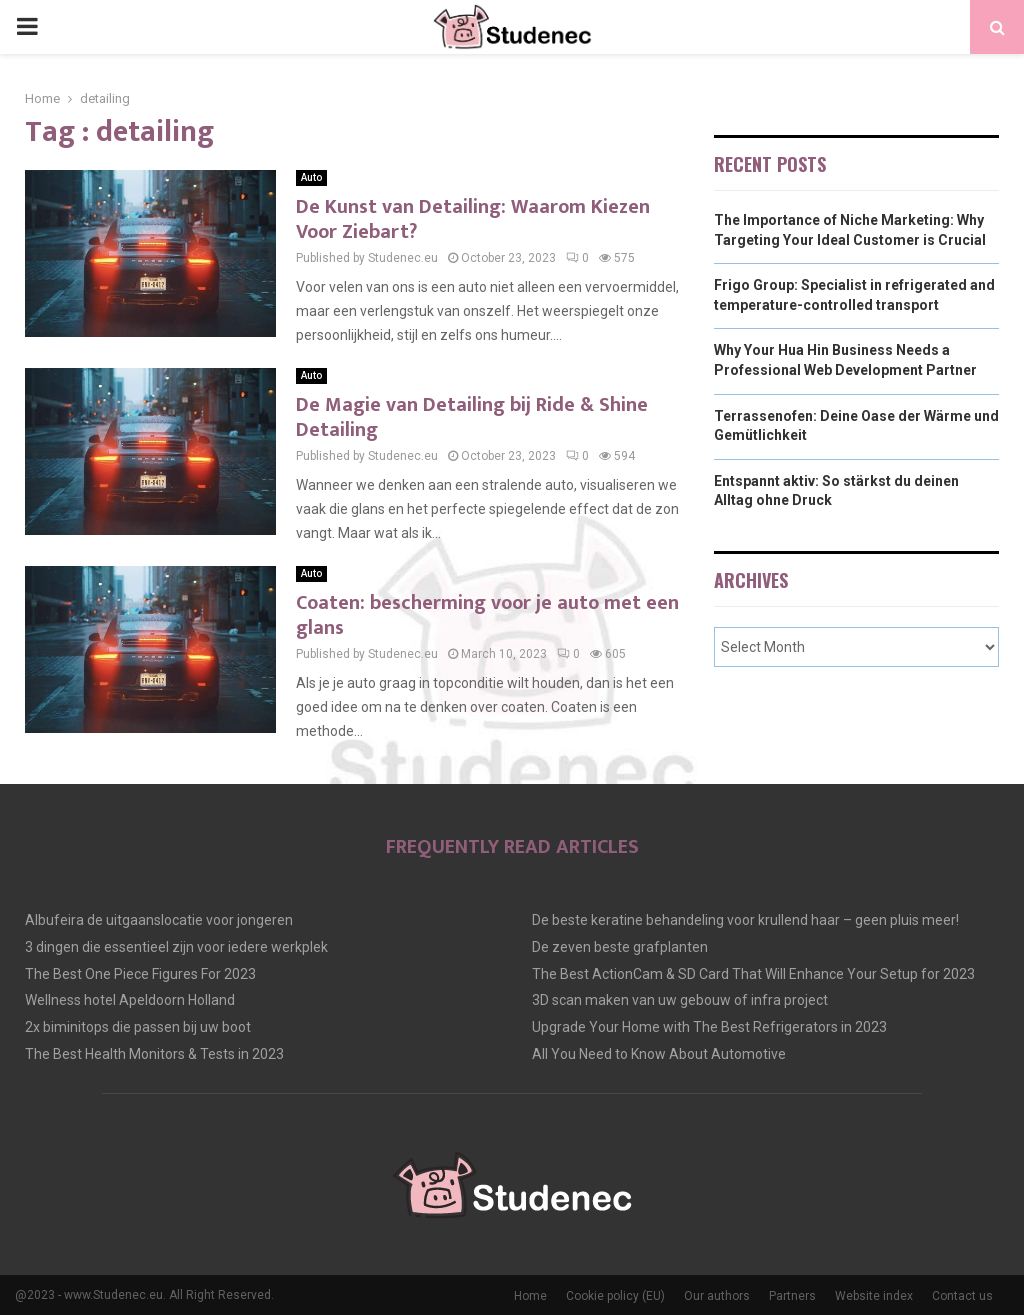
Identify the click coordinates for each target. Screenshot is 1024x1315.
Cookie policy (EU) (615, 1296)
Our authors (717, 1296)
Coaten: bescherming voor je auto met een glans (487, 615)
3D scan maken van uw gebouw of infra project (680, 1000)
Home (530, 1296)
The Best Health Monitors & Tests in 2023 (154, 1054)
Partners (792, 1296)
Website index (874, 1296)
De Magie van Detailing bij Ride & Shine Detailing (472, 417)
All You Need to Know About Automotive (659, 1054)
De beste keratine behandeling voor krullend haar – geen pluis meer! (745, 920)
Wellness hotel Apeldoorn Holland (130, 1000)
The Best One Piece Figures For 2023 (140, 974)
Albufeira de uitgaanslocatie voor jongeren (159, 920)
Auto (311, 177)
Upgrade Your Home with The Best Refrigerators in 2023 (709, 1027)
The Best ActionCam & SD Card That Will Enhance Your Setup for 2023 (753, 974)
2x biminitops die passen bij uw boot (138, 1027)
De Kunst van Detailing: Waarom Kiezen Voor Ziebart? (473, 219)
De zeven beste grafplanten (620, 947)
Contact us (962, 1296)
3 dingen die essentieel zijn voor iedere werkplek (176, 947)
